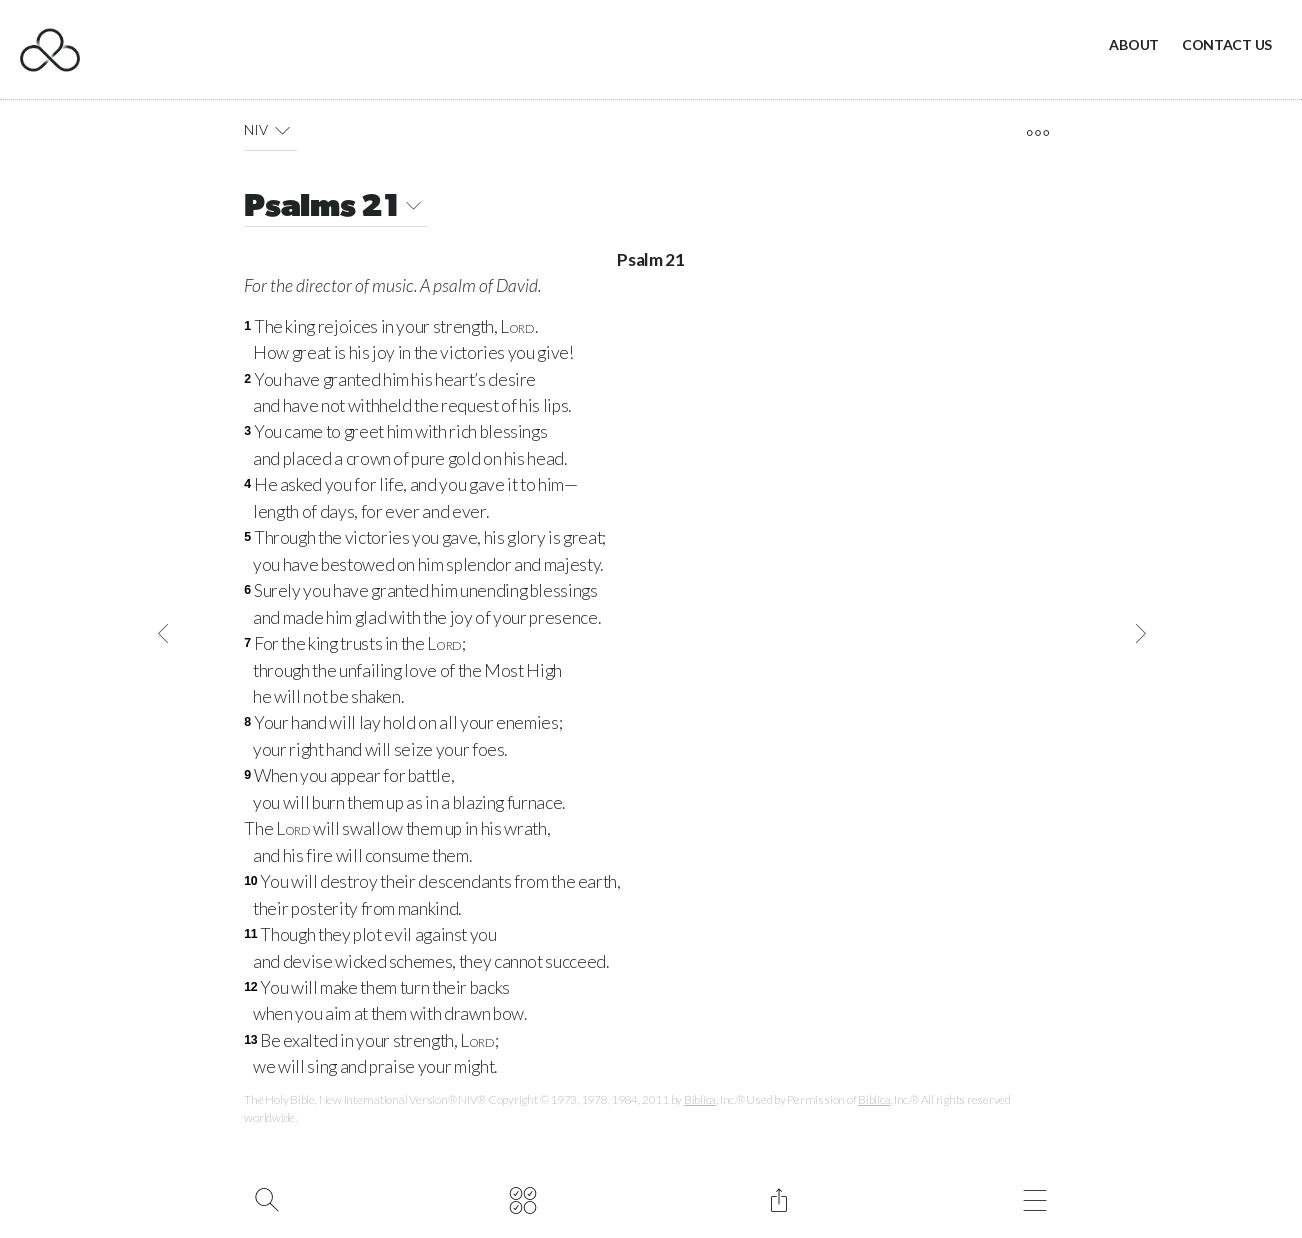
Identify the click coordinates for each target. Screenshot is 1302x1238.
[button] (282, 130)
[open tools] (1037, 133)
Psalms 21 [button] (336, 208)
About (1134, 44)
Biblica (700, 1099)
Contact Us (1227, 44)
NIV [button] (270, 130)
